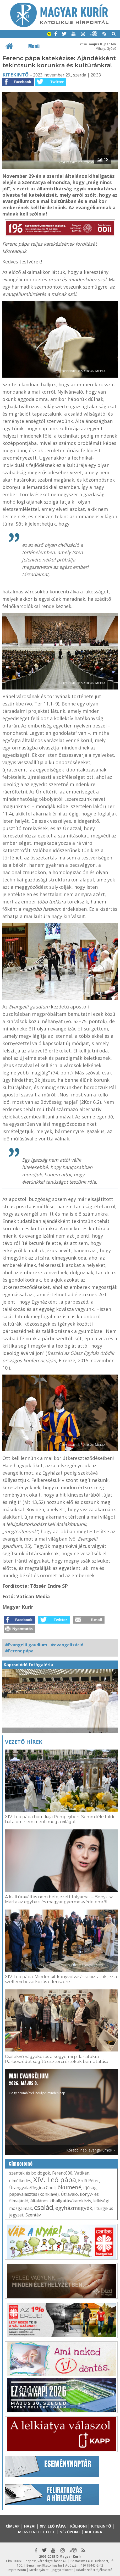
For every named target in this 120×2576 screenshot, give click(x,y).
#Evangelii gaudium (26, 1645)
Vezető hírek (23, 1741)
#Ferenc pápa (19, 1651)
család (43, 2207)
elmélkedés (20, 2180)
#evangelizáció (67, 1645)
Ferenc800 (62, 2173)
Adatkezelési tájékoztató (94, 2570)
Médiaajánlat (38, 2570)
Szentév (33, 2215)
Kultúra (93, 2531)
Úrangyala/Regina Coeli (32, 2188)
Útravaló (69, 2194)
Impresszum (17, 2570)
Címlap (13, 2526)
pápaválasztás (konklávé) (34, 2194)
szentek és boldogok (29, 2173)
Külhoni (78, 2526)
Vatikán (81, 2173)
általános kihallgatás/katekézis (60, 2201)
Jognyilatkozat (62, 2570)
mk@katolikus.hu (49, 2565)
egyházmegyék (73, 2207)
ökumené (69, 2187)
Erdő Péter (88, 2180)
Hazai (29, 2526)
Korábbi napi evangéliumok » (90, 2150)
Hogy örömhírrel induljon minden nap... (38, 2083)
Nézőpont (69, 2531)
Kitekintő (15, 74)
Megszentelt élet (36, 2531)
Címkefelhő (21, 2163)
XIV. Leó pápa (54, 2179)
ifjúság (90, 2188)
